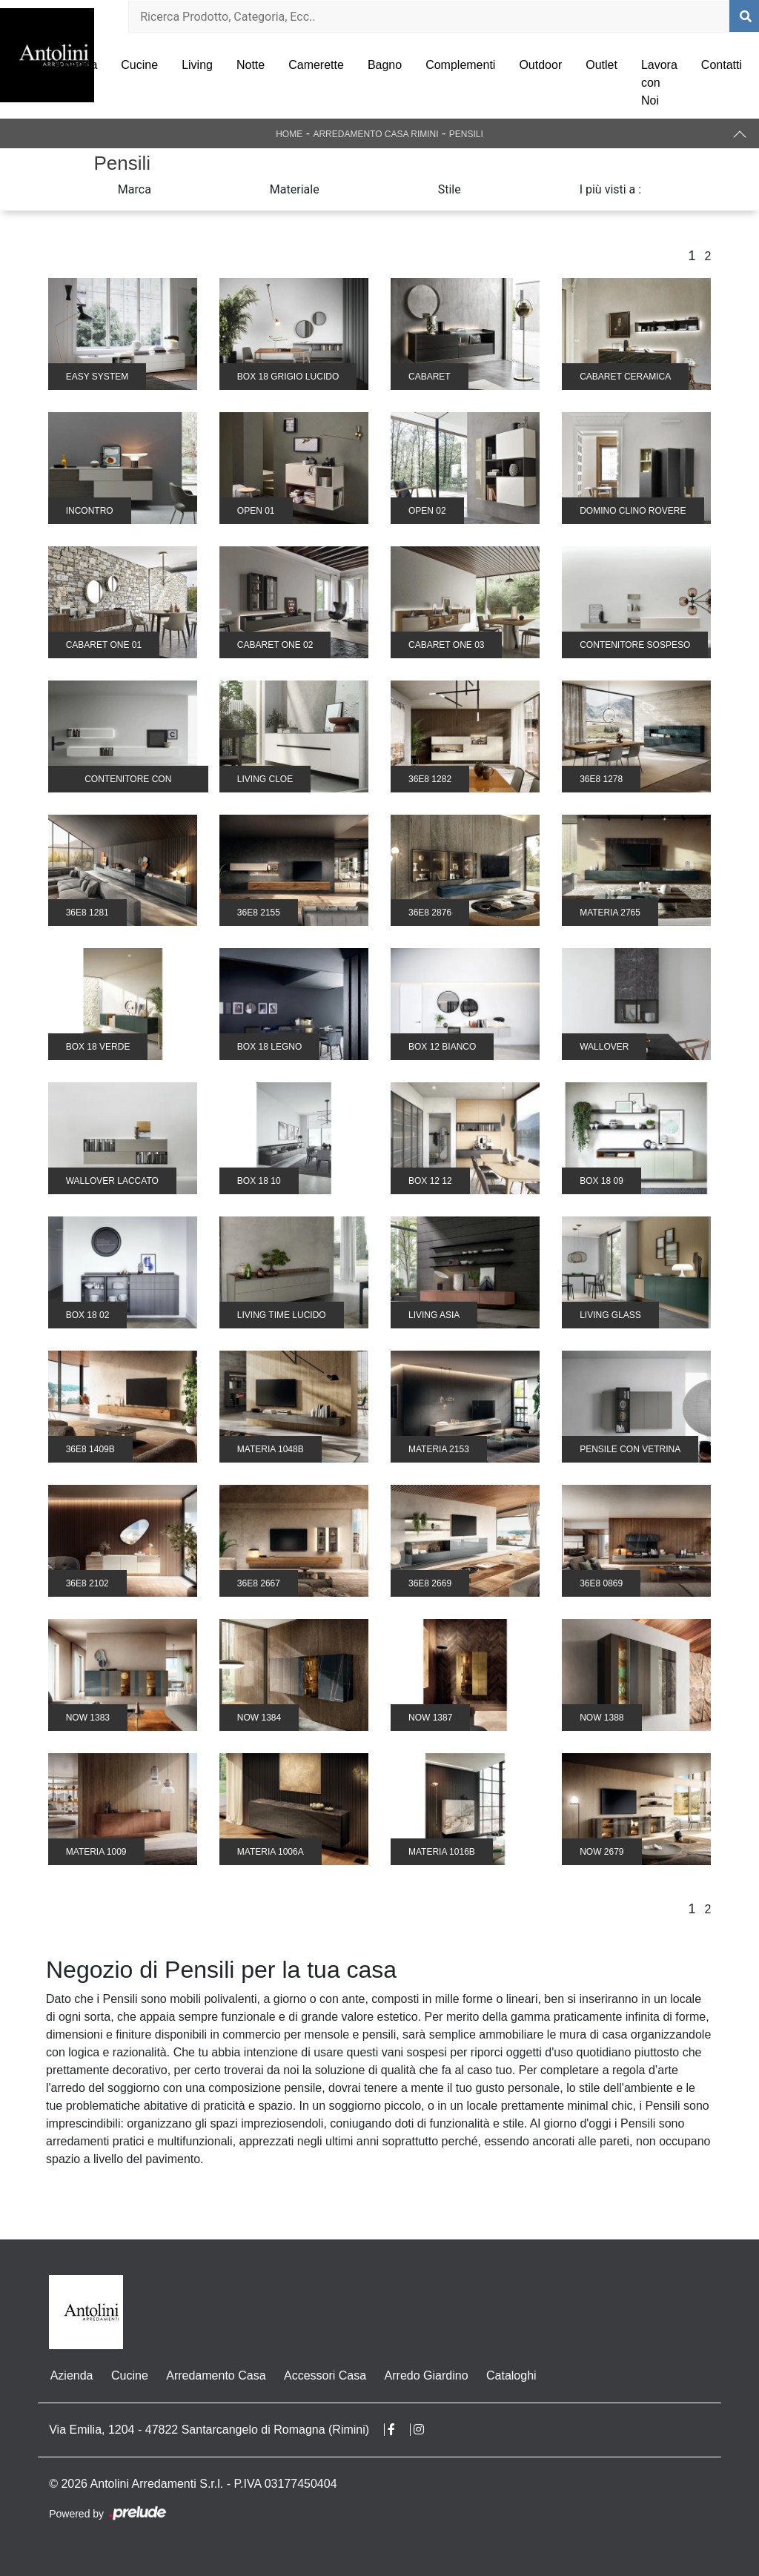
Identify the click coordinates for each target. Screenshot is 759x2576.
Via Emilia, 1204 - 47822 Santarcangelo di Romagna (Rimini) (209, 2429)
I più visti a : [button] (611, 189)
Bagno (385, 65)
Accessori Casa (323, 2375)
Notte (250, 65)
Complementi (460, 65)
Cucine (139, 65)
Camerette (316, 65)
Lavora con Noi (659, 83)
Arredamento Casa (214, 2375)
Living (197, 65)
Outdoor (540, 65)
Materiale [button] (294, 189)
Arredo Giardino (423, 2375)
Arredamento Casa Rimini (375, 134)
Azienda (75, 65)
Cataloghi (508, 2375)
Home (289, 134)
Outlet (601, 65)
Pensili (466, 134)
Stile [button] (449, 189)
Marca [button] (134, 189)
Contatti (721, 65)
